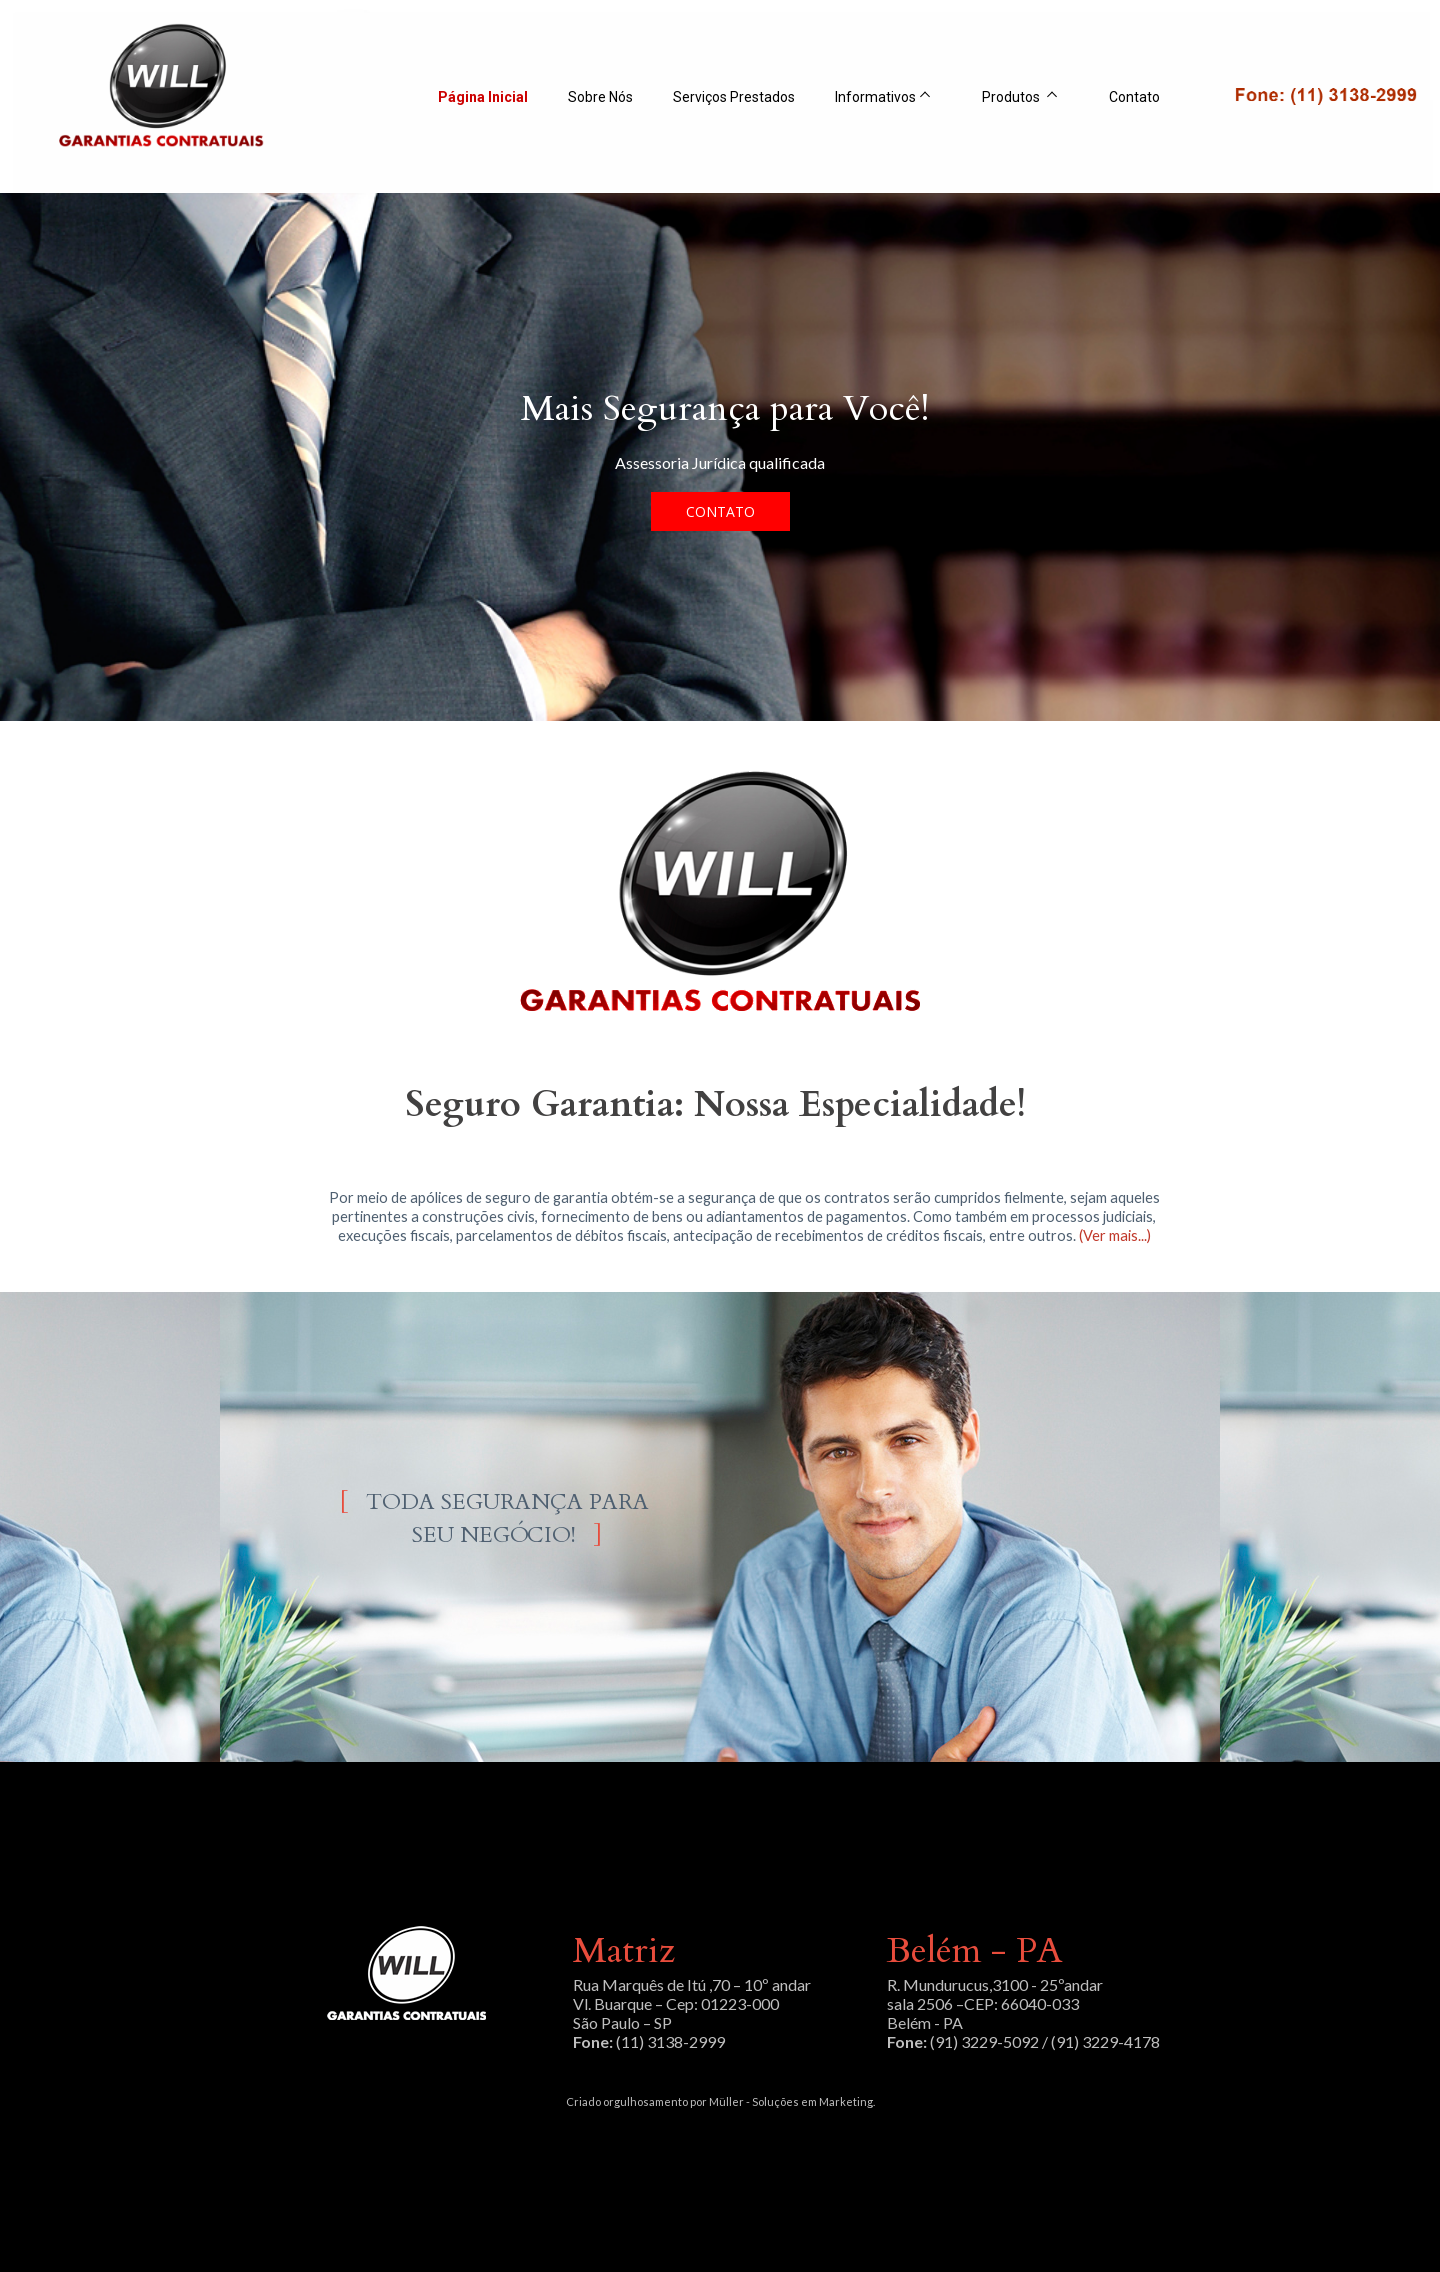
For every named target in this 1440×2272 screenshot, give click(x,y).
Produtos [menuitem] (1012, 97)
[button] (720, 511)
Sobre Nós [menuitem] (600, 97)
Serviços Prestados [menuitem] (734, 97)
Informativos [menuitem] (875, 97)
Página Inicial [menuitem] (483, 97)
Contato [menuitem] (1134, 97)
